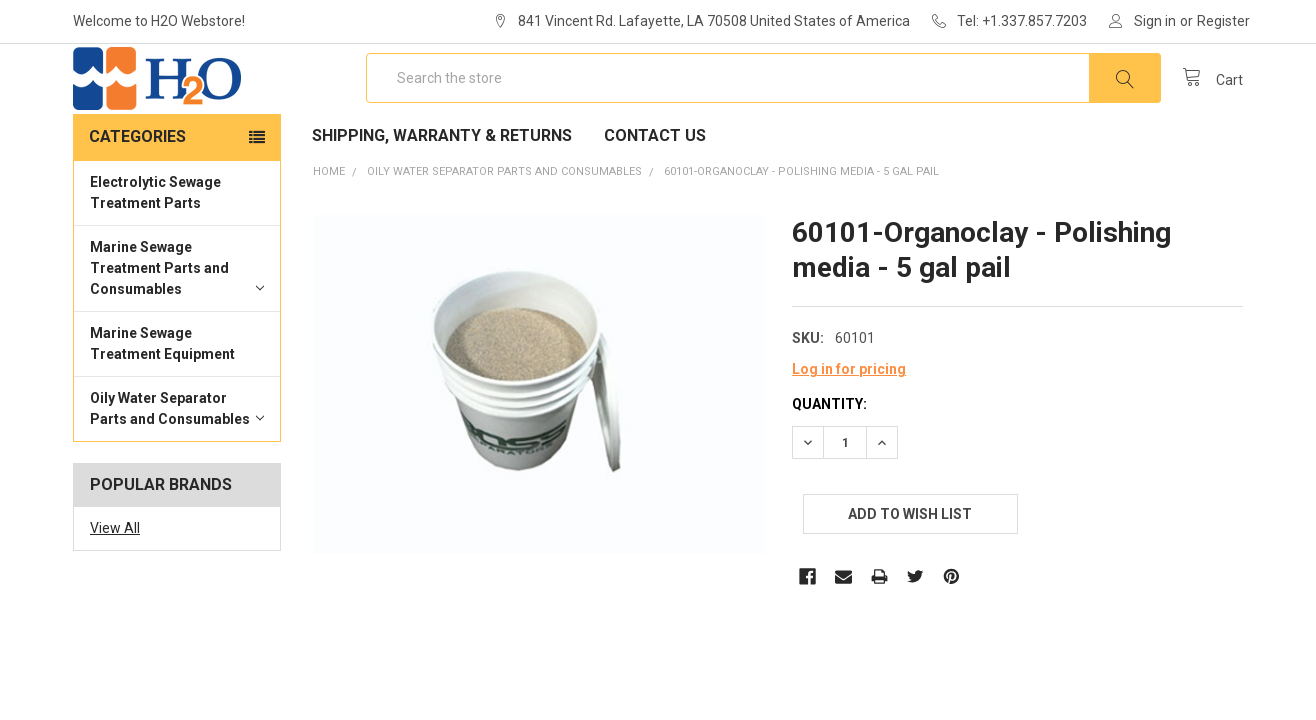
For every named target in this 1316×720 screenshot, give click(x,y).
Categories (137, 194)
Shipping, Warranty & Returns (442, 193)
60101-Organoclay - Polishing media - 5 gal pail (801, 229)
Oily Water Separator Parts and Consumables (177, 466)
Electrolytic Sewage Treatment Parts (155, 250)
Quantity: (829, 462)
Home (329, 229)
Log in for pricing (849, 427)
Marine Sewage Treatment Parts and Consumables (177, 326)
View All (115, 586)
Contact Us (655, 193)
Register (1223, 21)
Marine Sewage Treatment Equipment (162, 401)
